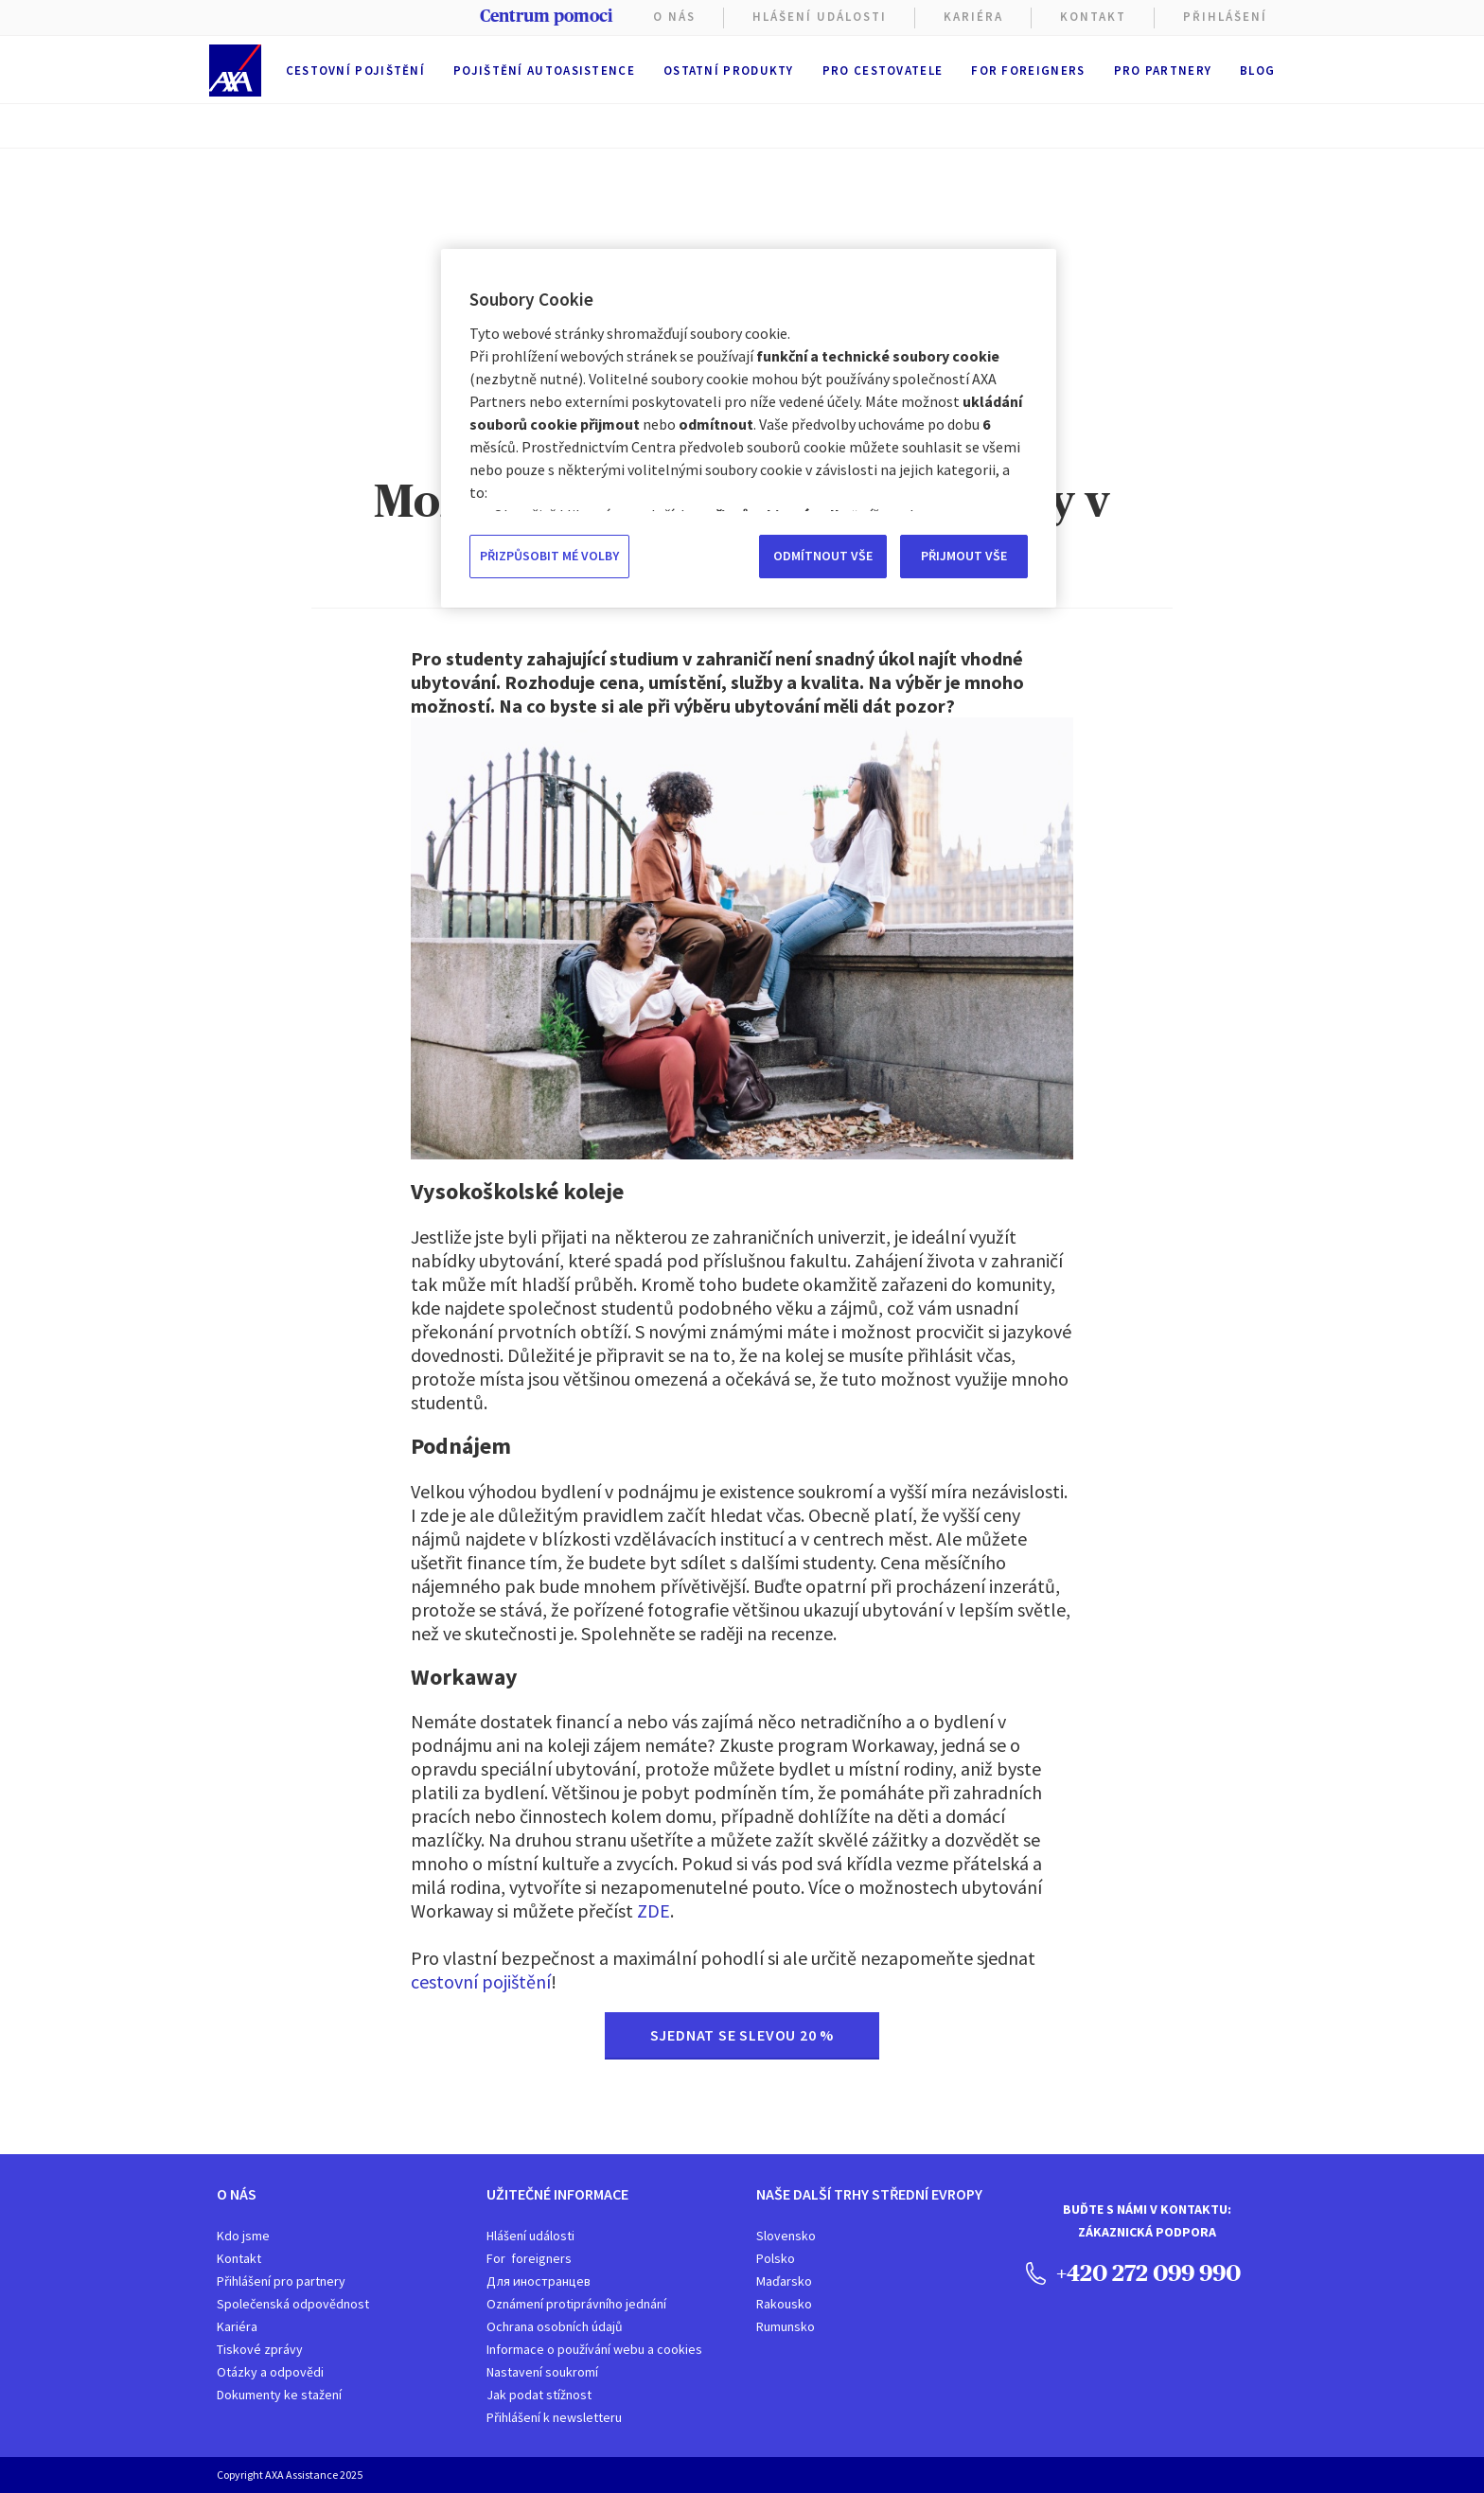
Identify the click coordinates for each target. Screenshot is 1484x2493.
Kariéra (237, 2326)
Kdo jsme (243, 2235)
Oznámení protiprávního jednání (576, 2303)
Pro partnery (1163, 70)
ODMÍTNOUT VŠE (823, 555)
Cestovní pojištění (355, 70)
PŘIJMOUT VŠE (964, 555)
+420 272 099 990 (1133, 2272)
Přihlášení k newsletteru (554, 2417)
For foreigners (1028, 70)
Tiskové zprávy (260, 2349)
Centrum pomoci (546, 16)
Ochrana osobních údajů (554, 2326)
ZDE (653, 1910)
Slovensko (786, 2235)
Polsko (775, 2258)
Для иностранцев (538, 2281)
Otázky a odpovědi (270, 2371)
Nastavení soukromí (542, 2371)
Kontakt (1093, 17)
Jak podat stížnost (539, 2394)
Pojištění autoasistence (544, 70)
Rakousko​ (784, 2303)
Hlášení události (530, 2235)
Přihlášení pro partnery (281, 2281)
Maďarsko (784, 2281)
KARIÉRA (973, 17)
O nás (674, 17)
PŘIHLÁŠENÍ (1225, 17)
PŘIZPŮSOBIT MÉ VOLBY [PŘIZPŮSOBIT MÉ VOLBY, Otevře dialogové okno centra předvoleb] (549, 555)
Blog (1257, 70)
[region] (748, 428)
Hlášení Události (819, 17)
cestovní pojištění (481, 1981)
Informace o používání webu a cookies (594, 2349)
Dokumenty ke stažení (279, 2394)
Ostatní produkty (728, 70)
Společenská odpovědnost (293, 2303)
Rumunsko (785, 2326)
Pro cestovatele (883, 70)
